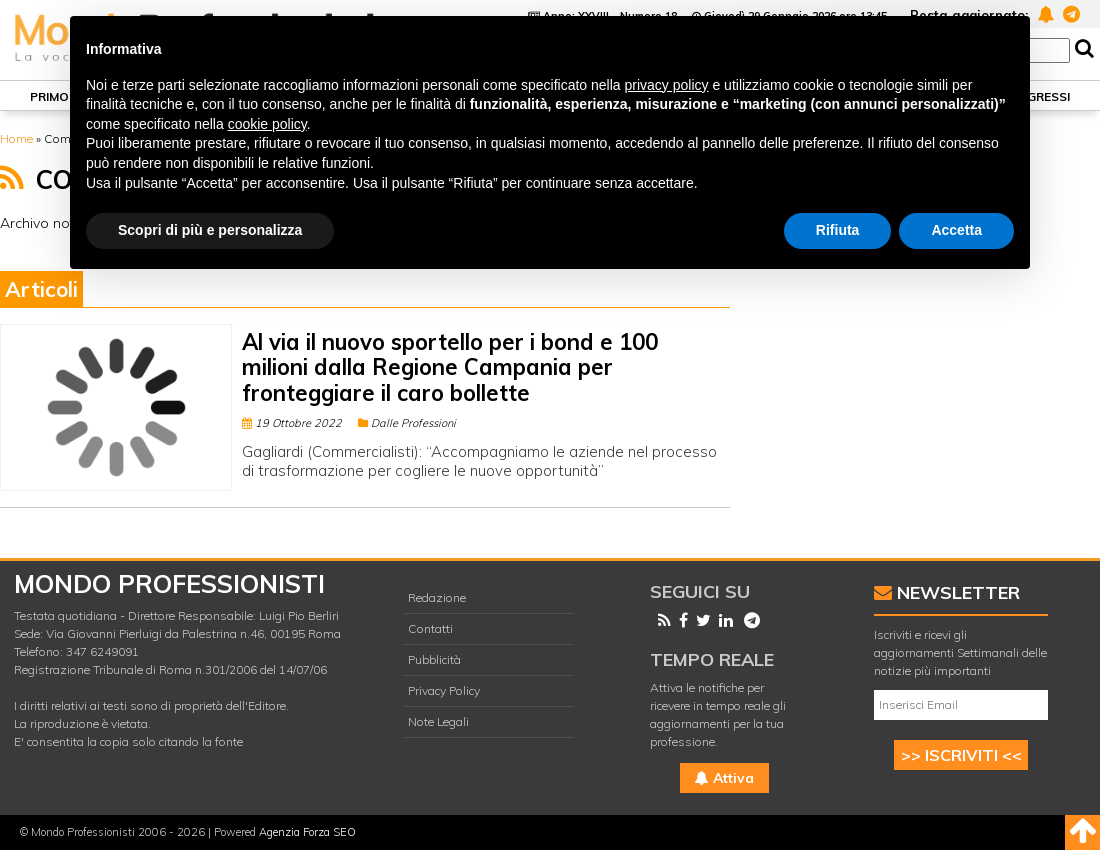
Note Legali (438, 721)
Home (16, 138)
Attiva (724, 778)
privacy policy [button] (667, 85)
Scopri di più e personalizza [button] (210, 230)
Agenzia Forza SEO (307, 832)
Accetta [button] (956, 230)
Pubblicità (434, 659)
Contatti (430, 628)
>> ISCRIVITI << (961, 755)
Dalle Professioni (407, 423)
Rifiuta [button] (838, 230)
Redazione (437, 597)
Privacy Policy (444, 690)
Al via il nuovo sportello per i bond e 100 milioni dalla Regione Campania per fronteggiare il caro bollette (450, 367)
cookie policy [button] (267, 124)
